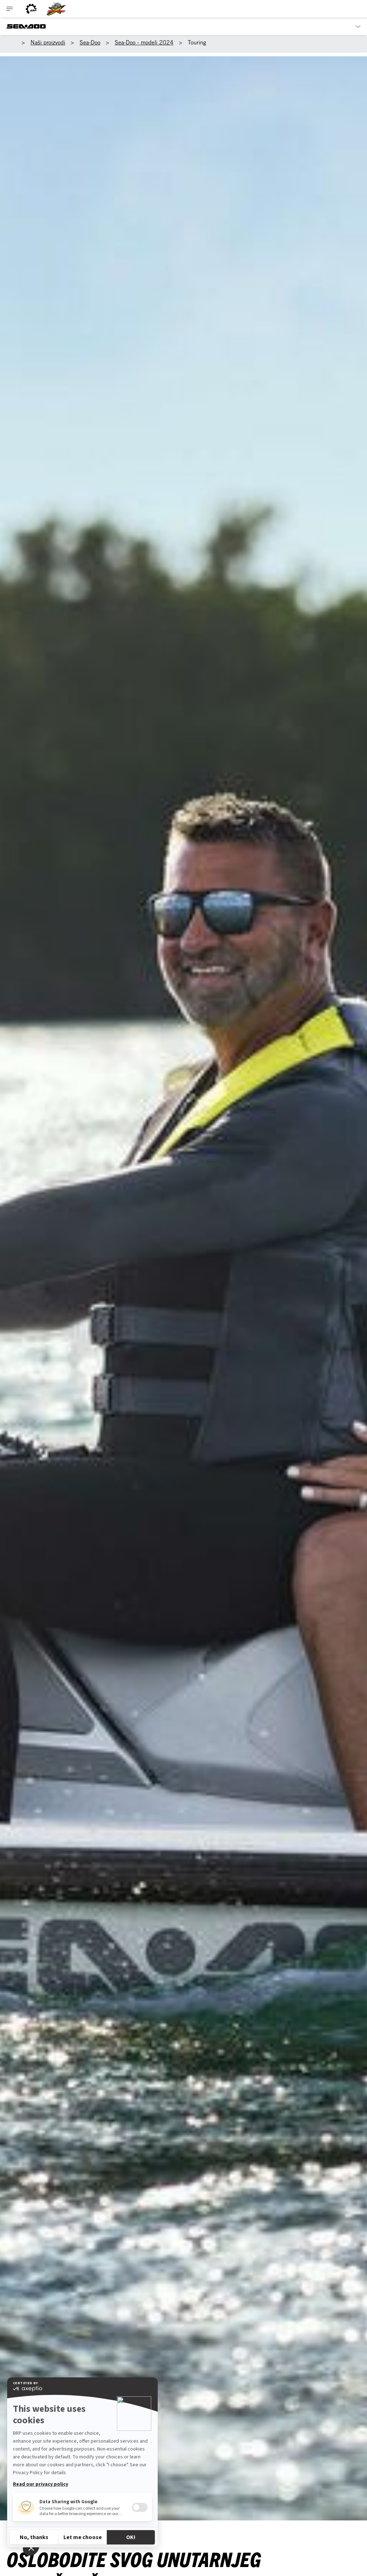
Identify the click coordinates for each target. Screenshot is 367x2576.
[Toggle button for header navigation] (9, 9)
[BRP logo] (31, 9)
